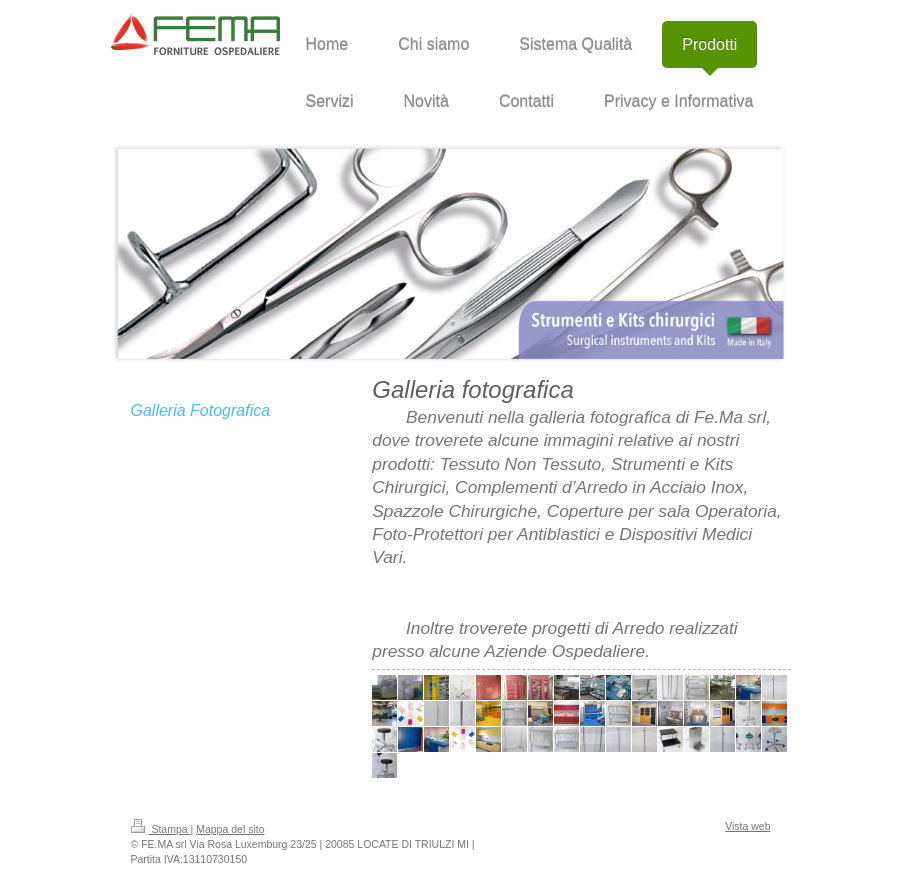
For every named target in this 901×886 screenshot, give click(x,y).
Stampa (161, 829)
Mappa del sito (230, 829)
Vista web (747, 826)
